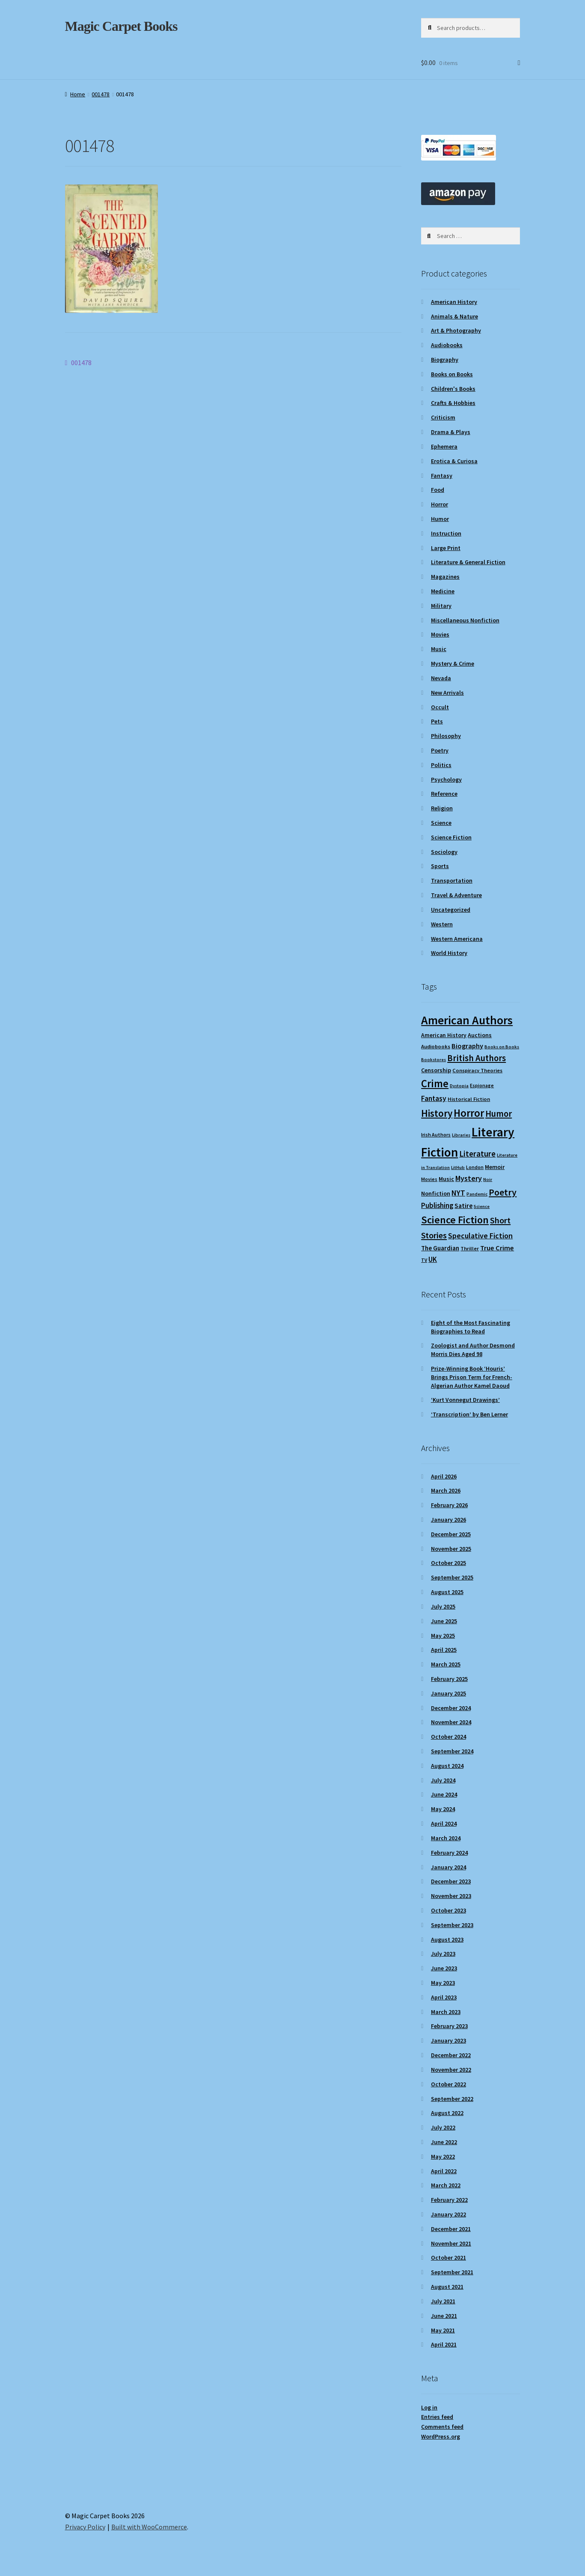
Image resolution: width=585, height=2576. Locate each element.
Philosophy (446, 736)
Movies (440, 634)
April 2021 (444, 2344)
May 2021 (443, 2330)
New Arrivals (447, 692)
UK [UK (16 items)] (432, 1259)
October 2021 (448, 2257)
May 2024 (443, 1809)
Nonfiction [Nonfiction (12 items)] (435, 1193)
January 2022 (448, 2214)
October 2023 (448, 1910)
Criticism (443, 417)
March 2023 (445, 2012)
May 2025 (443, 1635)
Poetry (439, 750)
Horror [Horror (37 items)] (469, 1113)
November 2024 (451, 1722)
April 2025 (444, 1650)
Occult (440, 707)
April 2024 (444, 1823)
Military (441, 606)
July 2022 (443, 2127)
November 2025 (451, 1549)
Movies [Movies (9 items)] (429, 1179)
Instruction (446, 533)
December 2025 (451, 1534)
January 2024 (448, 1867)
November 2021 (451, 2243)
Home (77, 94)
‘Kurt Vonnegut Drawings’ (465, 1400)
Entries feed (437, 2417)
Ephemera (444, 446)
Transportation (451, 880)
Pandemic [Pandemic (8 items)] (476, 1194)
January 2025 (448, 1693)
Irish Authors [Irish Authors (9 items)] (436, 1134)
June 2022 (444, 2142)
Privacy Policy (85, 2526)
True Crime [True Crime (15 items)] (497, 1247)
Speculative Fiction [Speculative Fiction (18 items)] (480, 1235)
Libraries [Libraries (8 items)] (461, 1135)
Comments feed (442, 2426)
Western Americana (457, 939)
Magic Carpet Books (121, 26)
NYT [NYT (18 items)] (458, 1193)
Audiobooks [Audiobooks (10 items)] (435, 1046)
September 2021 (452, 2272)
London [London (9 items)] (475, 1167)
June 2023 (444, 1968)
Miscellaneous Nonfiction (465, 620)
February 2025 (449, 1679)
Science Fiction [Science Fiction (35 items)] (455, 1219)
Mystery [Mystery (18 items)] (468, 1178)
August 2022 (447, 2113)
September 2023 (452, 1925)
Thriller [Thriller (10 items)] (469, 1248)
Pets (437, 721)
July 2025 (443, 1606)
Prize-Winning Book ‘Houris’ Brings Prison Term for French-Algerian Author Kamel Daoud (471, 1377)
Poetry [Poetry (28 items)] (503, 1192)
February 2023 (449, 2026)
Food (437, 490)
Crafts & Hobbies (453, 403)
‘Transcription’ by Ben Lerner (469, 1414)
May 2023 (443, 1983)
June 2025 (444, 1621)
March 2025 (445, 1664)
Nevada (441, 678)
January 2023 (448, 2040)
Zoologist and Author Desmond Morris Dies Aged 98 (473, 1350)
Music (438, 649)
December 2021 (451, 2229)
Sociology (444, 852)
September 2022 (452, 2099)
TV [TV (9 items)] (424, 1260)
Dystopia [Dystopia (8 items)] (459, 1086)
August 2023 (447, 1939)
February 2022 (449, 2200)
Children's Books (453, 389)
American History (454, 302)
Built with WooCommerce (149, 2526)
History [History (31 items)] (436, 1113)
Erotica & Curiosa (454, 461)
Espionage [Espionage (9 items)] (482, 1085)
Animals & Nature (454, 316)
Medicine (442, 591)
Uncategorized (450, 909)
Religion (442, 808)
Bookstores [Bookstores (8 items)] (433, 1059)
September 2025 (452, 1577)
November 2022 (451, 2069)
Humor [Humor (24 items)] (498, 1113)
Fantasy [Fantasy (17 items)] (433, 1098)
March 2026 (445, 1490)
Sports (440, 866)
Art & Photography (456, 330)
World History (449, 953)
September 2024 (452, 1751)
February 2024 (449, 1852)
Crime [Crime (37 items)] (434, 1083)
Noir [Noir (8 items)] (487, 1179)
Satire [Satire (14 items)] (463, 1205)
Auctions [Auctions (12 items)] (480, 1035)
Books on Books (452, 374)
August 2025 (447, 1592)
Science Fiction (451, 837)
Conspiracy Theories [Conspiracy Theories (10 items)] (477, 1070)
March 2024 (445, 1838)
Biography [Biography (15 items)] (467, 1045)
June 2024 (444, 1794)
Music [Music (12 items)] (446, 1179)
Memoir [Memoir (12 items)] (495, 1167)
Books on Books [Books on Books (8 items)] (501, 1047)
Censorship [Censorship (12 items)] (436, 1070)
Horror (439, 504)
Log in (429, 2407)
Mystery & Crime (452, 663)
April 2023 (444, 1997)
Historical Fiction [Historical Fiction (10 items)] (469, 1099)
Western (442, 924)
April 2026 (444, 1476)
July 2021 (443, 2301)
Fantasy (441, 475)
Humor (440, 519)
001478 (101, 94)
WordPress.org (440, 2436)
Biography (444, 359)
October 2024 (448, 1736)
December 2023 (451, 1881)
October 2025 (448, 1563)
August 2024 (447, 1766)
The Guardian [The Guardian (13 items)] (440, 1248)
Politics (441, 765)
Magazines (445, 576)
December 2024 (451, 1708)
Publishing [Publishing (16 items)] (437, 1205)
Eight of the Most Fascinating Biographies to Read (470, 1327)
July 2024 (443, 1780)
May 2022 (443, 2156)
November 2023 (451, 1896)
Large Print (445, 548)
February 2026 (449, 1505)
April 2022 (444, 2171)
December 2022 (451, 2055)
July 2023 (443, 1953)
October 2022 (448, 2084)
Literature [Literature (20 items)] (477, 1153)
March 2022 (445, 2185)
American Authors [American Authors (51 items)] (467, 1020)
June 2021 (444, 2316)
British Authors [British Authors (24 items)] (476, 1058)
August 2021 (447, 2286)
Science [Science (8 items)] (482, 1206)
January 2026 (448, 1519)
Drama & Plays (450, 432)
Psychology (446, 779)
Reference (444, 793)
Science (441, 823)
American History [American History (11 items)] (443, 1035)
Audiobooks (447, 345)
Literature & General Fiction (468, 562)
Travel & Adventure (456, 895)
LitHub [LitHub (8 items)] (458, 1167)
